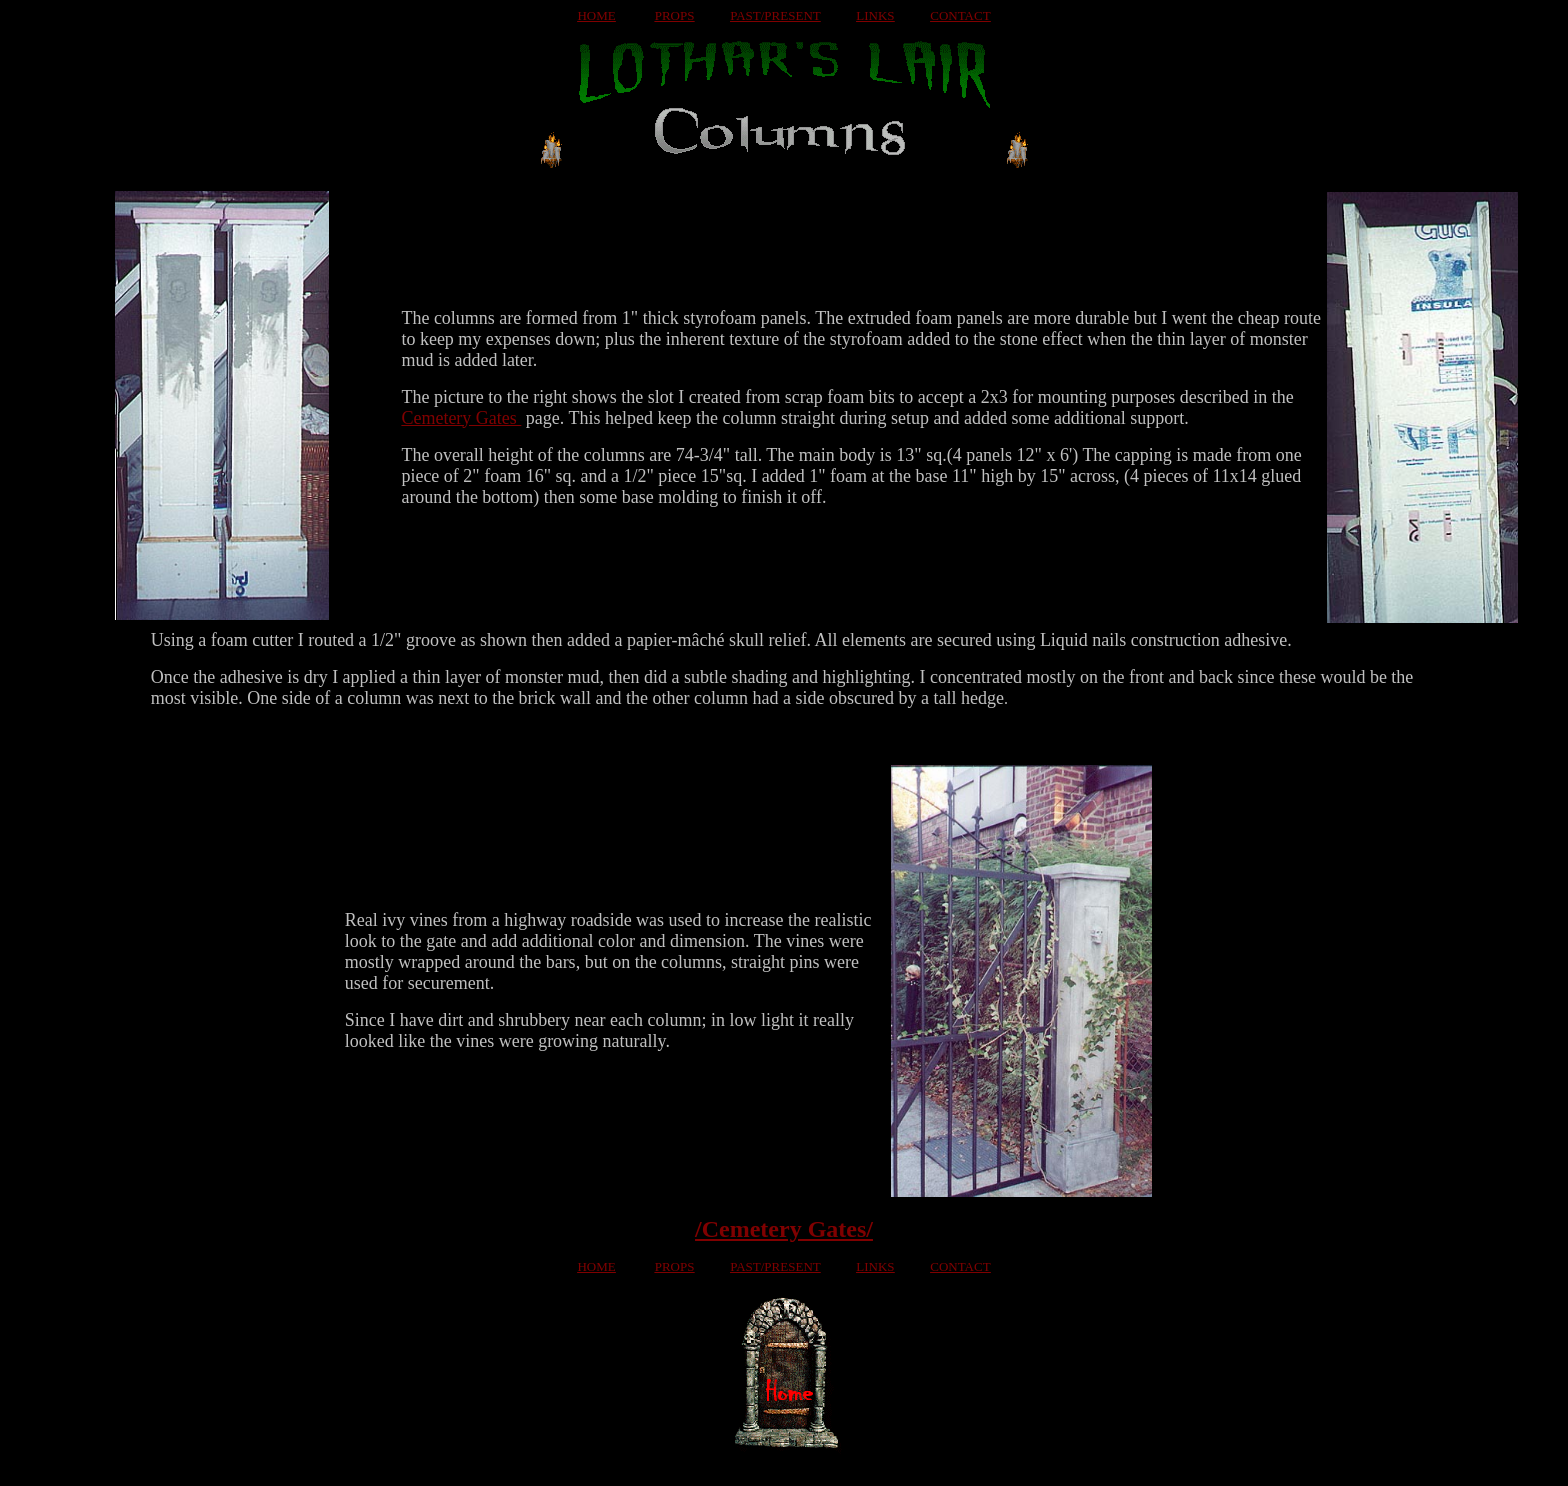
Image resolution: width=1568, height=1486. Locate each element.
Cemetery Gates (461, 418)
